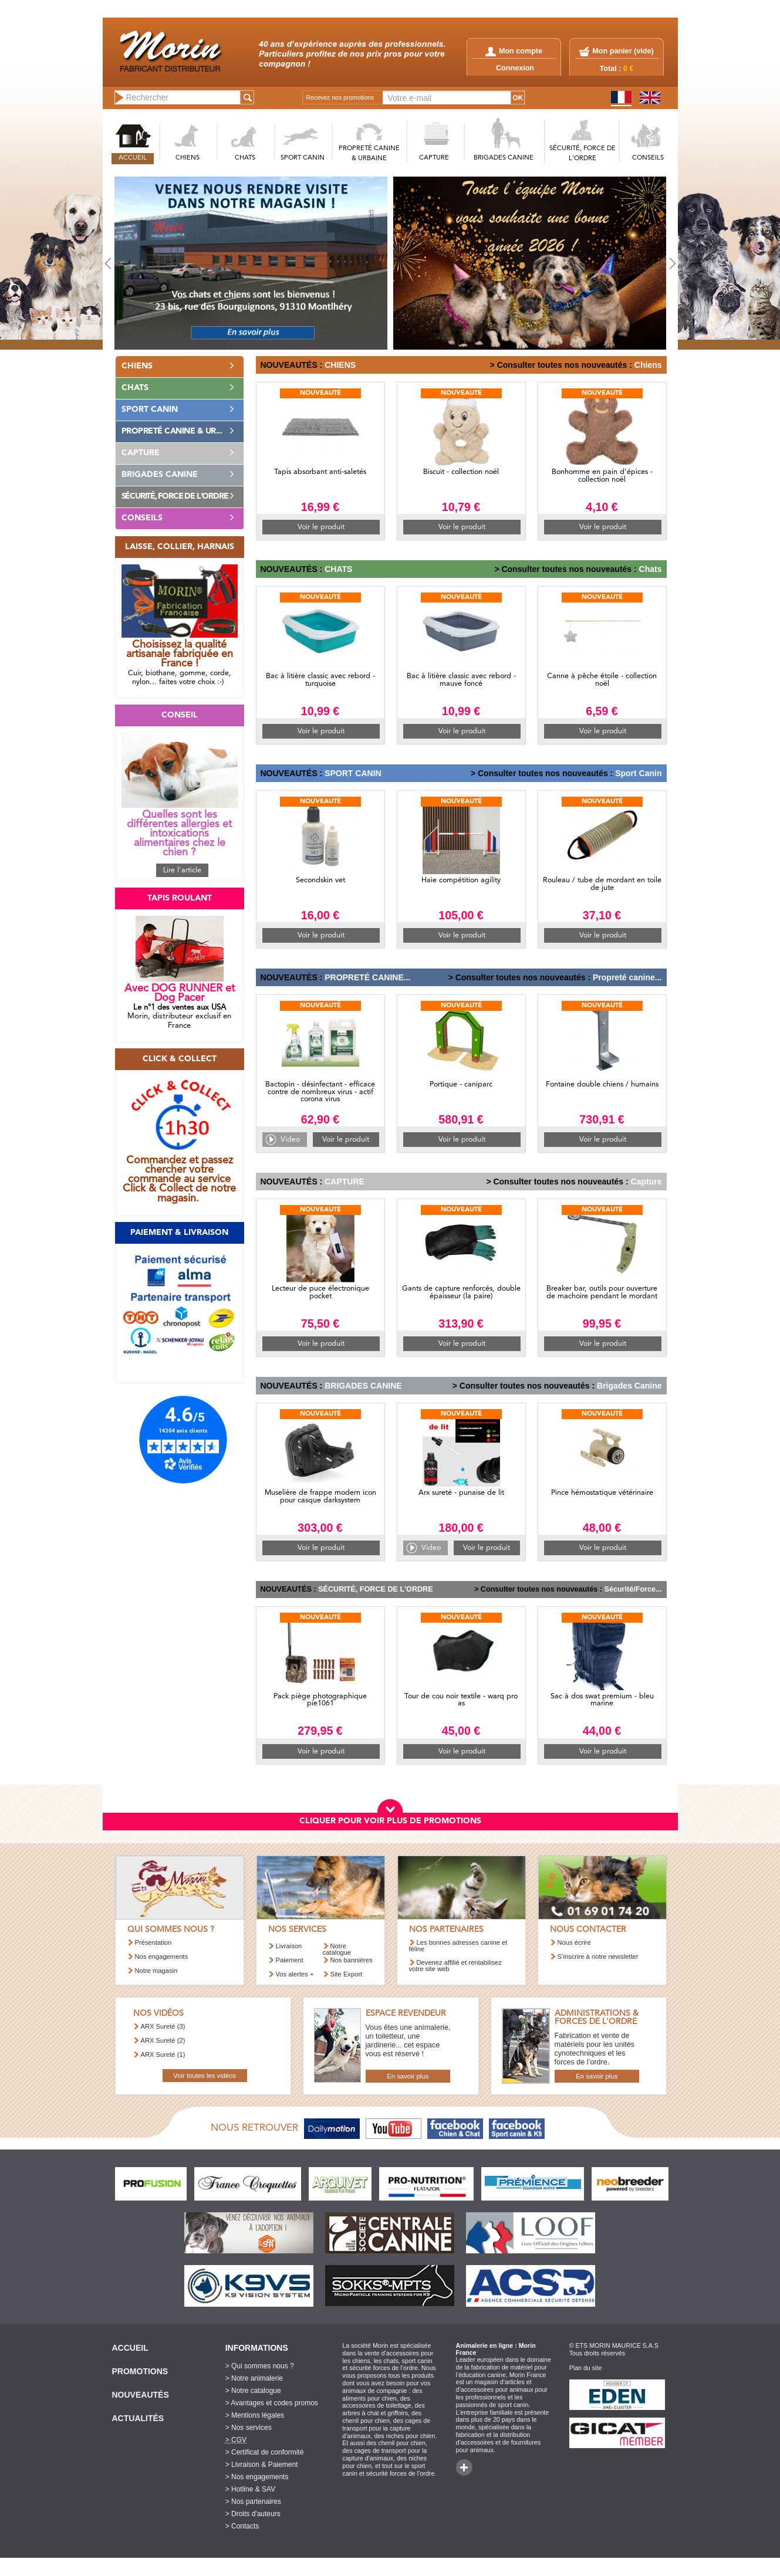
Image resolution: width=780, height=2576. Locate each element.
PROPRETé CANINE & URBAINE (369, 153)
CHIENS (187, 158)
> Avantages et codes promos (271, 2403)
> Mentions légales (254, 2415)
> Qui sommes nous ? (259, 2366)
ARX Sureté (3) (163, 2026)
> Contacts (242, 2526)
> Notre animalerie (254, 2378)
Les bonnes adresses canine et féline (458, 1945)
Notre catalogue (337, 1949)
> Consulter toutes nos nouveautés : (561, 365)
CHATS (245, 158)
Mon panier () (622, 51)
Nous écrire (574, 1942)
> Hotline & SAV (250, 2489)
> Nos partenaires (253, 2501)
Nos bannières (351, 1960)
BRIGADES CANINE (503, 158)
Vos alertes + (295, 1974)
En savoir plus (407, 2076)
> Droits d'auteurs (253, 2514)
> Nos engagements (257, 2477)
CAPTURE (434, 158)
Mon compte (513, 51)
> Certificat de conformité (264, 2452)
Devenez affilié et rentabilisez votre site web (455, 1965)
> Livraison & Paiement (261, 2464)
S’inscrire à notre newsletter (598, 1956)
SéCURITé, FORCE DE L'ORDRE (582, 153)
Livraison (289, 1945)
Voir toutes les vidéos (204, 2075)
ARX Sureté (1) (163, 2054)
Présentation (153, 1942)
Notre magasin (156, 1970)
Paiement (289, 1960)
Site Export (346, 1974)
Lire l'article (182, 870)
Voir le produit (321, 527)
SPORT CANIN (303, 158)
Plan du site (585, 2367)
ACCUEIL (133, 158)
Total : (617, 69)
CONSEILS (648, 158)
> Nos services (248, 2427)
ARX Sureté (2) (163, 2040)
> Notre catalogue (253, 2391)
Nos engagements (161, 1956)
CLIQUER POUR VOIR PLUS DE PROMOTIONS (390, 1821)
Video (290, 1139)
